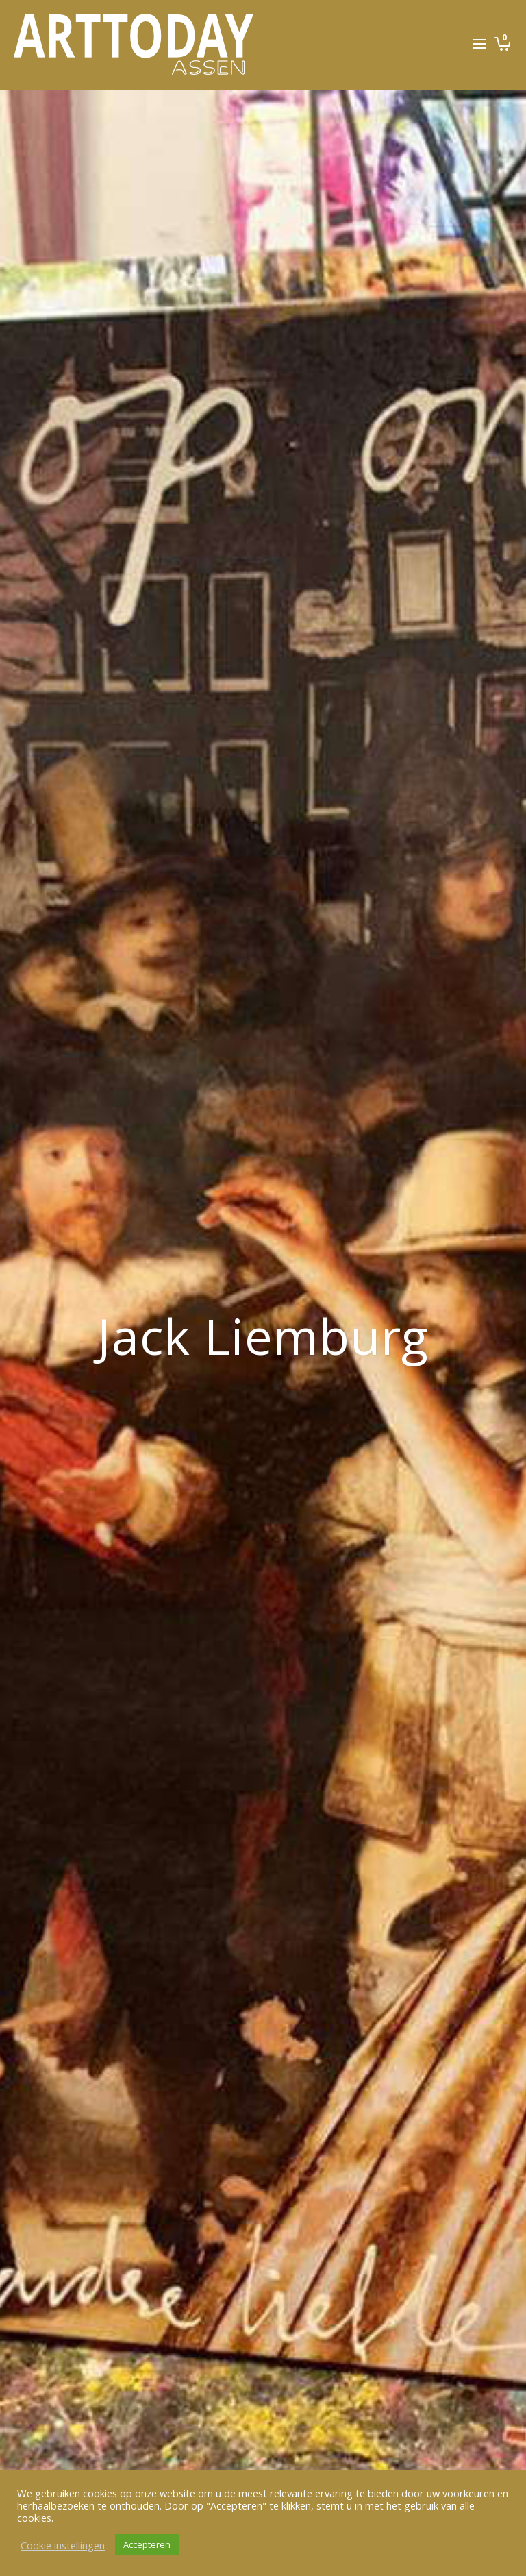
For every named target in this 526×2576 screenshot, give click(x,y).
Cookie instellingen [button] (63, 2545)
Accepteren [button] (147, 2544)
